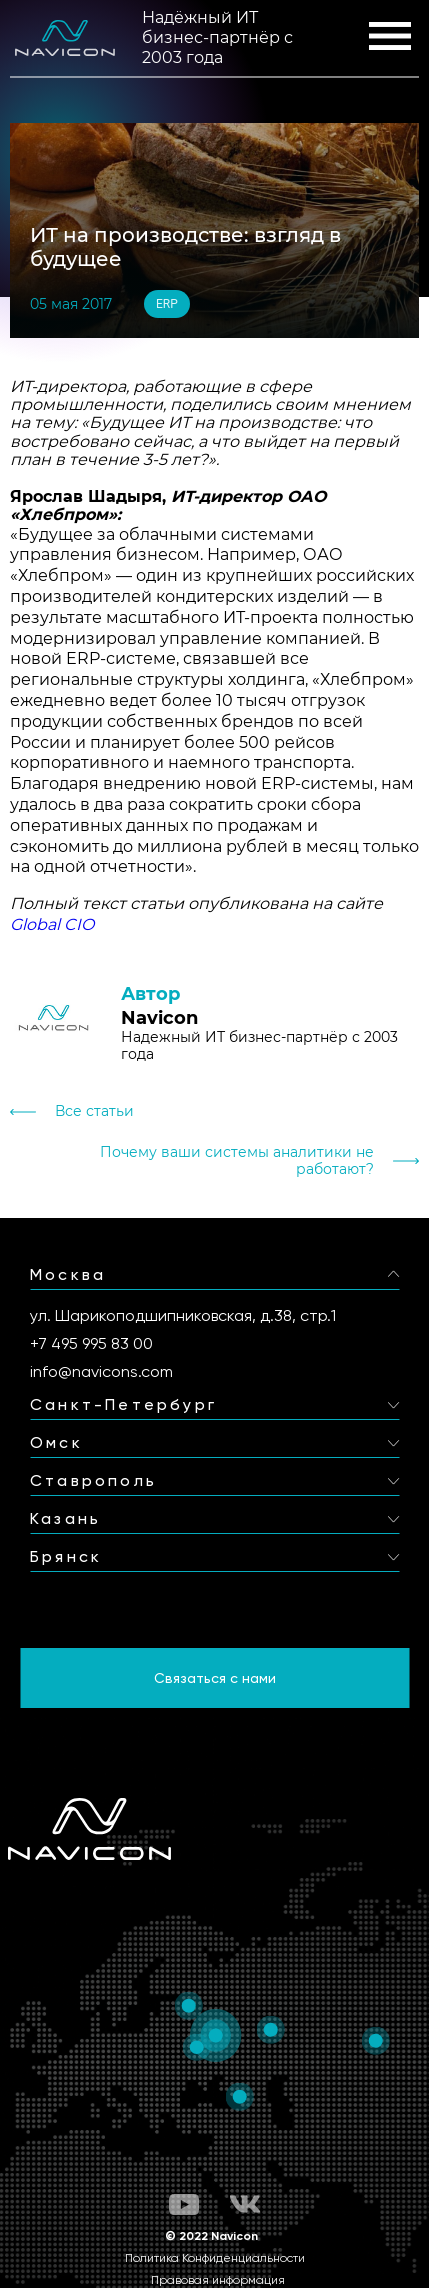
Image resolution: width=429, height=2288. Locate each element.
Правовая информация (218, 2280)
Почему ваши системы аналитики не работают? (237, 1161)
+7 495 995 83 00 (91, 1343)
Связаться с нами (215, 1678)
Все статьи (94, 1111)
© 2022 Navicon (211, 2236)
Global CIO (52, 924)
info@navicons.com (101, 1371)
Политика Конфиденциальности (215, 2258)
